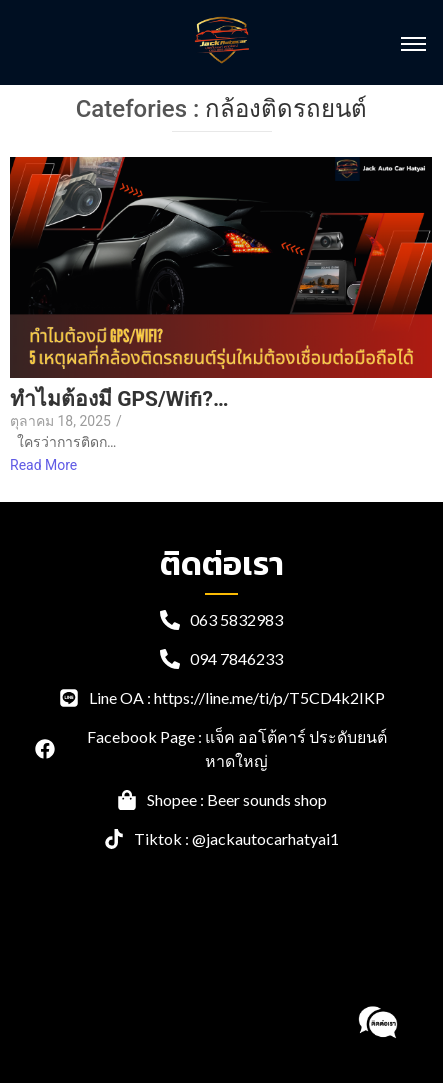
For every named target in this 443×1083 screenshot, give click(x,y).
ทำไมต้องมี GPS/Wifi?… (119, 399)
